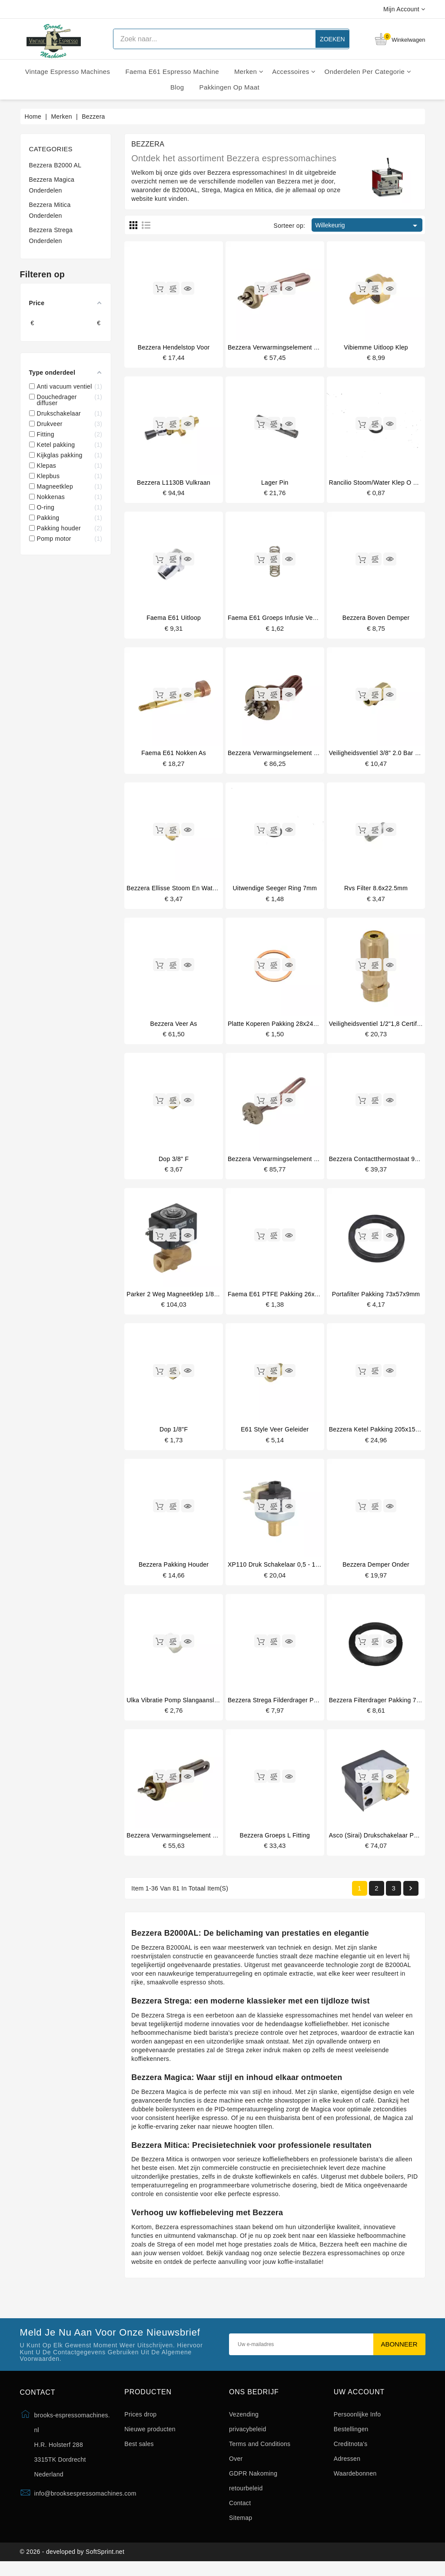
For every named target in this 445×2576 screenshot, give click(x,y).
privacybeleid (247, 2439)
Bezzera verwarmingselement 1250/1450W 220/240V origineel (317, 347)
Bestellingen (351, 2439)
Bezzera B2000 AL (55, 165)
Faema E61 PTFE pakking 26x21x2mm (283, 1300)
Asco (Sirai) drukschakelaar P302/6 (379, 1844)
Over (236, 2468)
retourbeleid (246, 2498)
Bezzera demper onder (375, 1572)
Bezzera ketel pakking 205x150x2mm (382, 1436)
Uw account (359, 2402)
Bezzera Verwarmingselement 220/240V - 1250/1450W (203, 1844)
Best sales (139, 2453)
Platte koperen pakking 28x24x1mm (279, 1027)
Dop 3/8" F (174, 1164)
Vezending (244, 2424)
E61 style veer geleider (275, 1436)
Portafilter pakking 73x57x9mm (376, 1300)
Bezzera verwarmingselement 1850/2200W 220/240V (303, 755)
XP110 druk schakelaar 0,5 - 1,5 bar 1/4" (286, 1572)
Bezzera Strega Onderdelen (51, 235)
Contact (240, 2512)
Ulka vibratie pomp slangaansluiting (177, 1708)
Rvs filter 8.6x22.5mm (376, 891)
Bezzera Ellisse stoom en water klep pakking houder (202, 891)
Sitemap (240, 2527)
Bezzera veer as (173, 1027)
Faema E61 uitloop (173, 619)
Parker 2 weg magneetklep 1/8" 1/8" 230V (186, 1300)
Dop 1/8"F (173, 1436)
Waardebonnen (355, 2483)
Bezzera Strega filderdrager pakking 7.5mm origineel (304, 1708)
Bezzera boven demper (376, 619)
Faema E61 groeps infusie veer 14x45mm (288, 619)
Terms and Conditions (259, 2453)
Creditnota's (351, 2453)
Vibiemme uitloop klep (376, 347)
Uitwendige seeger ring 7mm (274, 891)
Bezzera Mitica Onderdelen (50, 210)
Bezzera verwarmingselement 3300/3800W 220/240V (303, 1164)
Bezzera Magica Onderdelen (52, 185)
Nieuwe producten (150, 2439)
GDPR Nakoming (253, 2483)
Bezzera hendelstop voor (174, 347)
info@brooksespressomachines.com (85, 2503)
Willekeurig (367, 225)
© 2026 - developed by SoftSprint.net (72, 2564)
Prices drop (140, 2424)
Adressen (347, 2468)
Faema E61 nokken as (173, 755)
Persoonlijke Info (357, 2424)
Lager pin (275, 483)
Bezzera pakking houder (174, 1572)
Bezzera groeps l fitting (275, 1844)
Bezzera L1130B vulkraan (173, 483)
